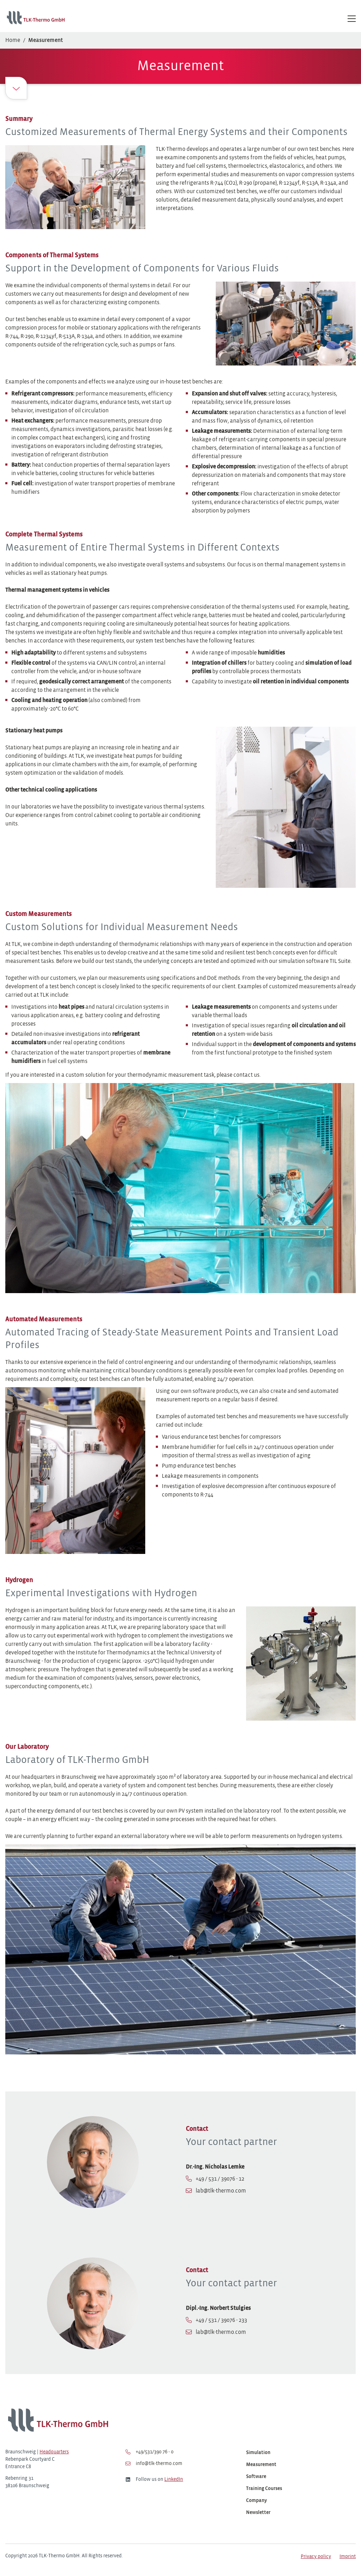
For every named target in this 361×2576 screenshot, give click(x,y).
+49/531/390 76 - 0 (149, 2451)
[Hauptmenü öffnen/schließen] (352, 18)
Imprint (347, 2557)
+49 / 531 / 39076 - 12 (220, 2179)
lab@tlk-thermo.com (221, 2191)
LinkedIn (173, 2479)
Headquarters (54, 2452)
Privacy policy (316, 2557)
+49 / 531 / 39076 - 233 (221, 2320)
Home (12, 40)
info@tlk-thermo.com (154, 2463)
